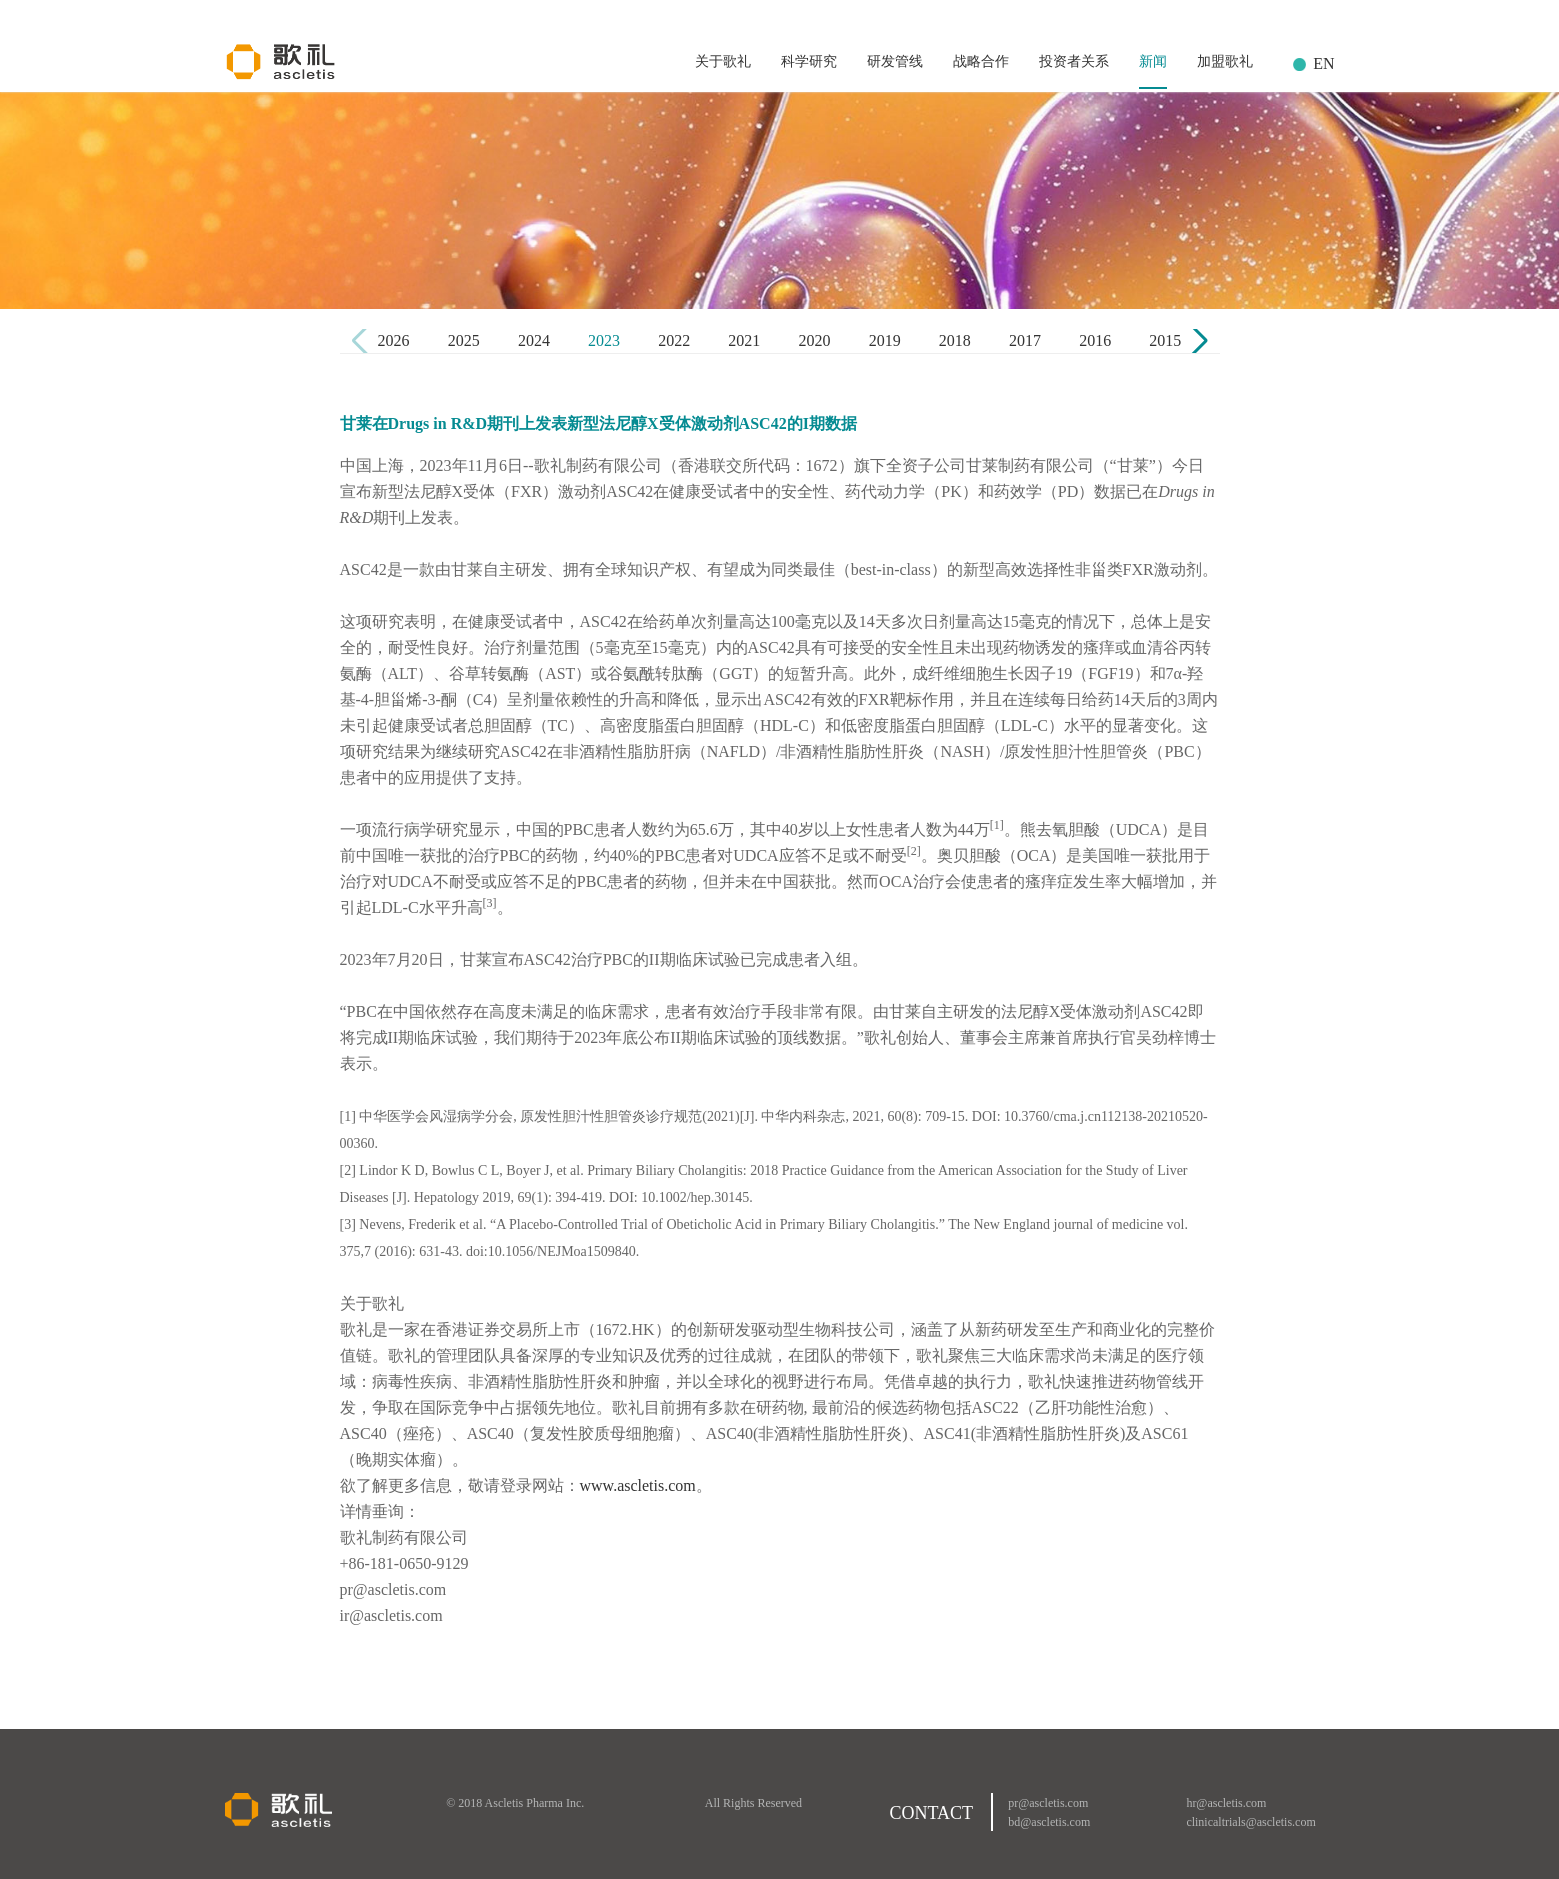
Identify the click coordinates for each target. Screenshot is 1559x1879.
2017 (1025, 340)
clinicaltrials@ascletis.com (1250, 1822)
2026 (394, 340)
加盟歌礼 (1225, 61)
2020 (815, 340)
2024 (534, 340)
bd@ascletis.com (1049, 1822)
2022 (674, 340)
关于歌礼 (723, 61)
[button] (1196, 341)
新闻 (1153, 61)
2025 (464, 340)
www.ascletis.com (638, 1485)
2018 (955, 340)
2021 (744, 340)
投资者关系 (1074, 61)
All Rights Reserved (753, 1803)
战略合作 (981, 61)
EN (1323, 63)
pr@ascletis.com (1048, 1803)
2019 (885, 340)
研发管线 (895, 61)
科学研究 (809, 61)
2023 (604, 340)
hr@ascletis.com (1226, 1803)
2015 (1165, 340)
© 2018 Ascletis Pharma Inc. (515, 1803)
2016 (1095, 340)
